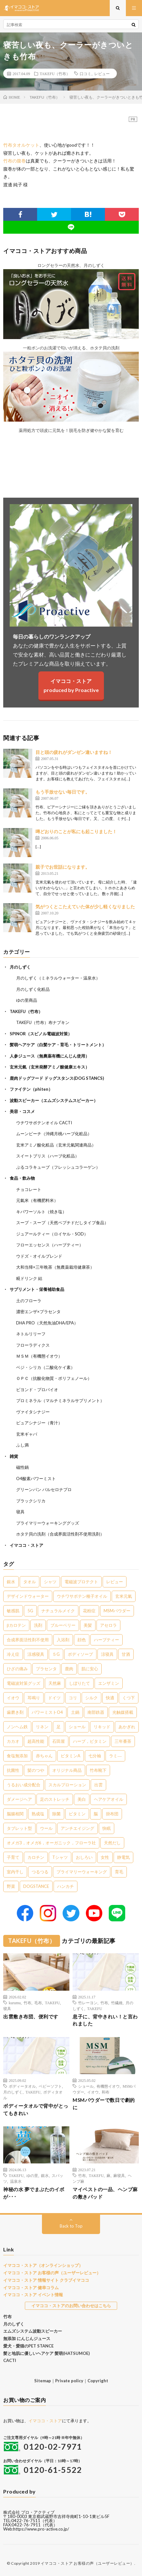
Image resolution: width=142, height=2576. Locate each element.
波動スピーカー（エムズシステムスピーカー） (54, 1100)
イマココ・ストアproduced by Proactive (71, 685)
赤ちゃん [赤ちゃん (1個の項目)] (44, 1755)
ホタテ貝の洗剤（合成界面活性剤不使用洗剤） (60, 1534)
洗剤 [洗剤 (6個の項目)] (38, 1625)
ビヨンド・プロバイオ (37, 1389)
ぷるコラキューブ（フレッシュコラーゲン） (58, 1167)
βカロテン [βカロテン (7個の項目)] (16, 1625)
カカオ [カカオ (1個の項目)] (13, 1741)
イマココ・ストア (26, 1545)
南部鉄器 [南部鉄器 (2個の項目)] (95, 1712)
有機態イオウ (108, 2086)
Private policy (69, 2380)
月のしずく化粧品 (33, 989)
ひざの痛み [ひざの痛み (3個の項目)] (17, 1668)
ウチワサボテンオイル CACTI (44, 1122)
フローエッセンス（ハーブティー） (49, 1244)
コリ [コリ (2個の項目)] (73, 1697)
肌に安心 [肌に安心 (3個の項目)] (89, 1668)
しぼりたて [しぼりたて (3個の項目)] (79, 1683)
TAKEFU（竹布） (55, 73)
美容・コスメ (22, 1111)
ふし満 (22, 1445)
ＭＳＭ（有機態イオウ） (39, 1356)
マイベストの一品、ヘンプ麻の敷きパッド (105, 2193)
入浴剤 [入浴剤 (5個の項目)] (63, 1639)
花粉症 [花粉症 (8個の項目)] (89, 1610)
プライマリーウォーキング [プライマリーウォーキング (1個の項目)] (81, 1871)
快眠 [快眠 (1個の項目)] (106, 1828)
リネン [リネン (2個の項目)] (42, 1726)
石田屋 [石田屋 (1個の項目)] (58, 1741)
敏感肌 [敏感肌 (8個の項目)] (13, 1610)
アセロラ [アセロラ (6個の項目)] (108, 1625)
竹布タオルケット (21, 145)
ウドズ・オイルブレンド (39, 1256)
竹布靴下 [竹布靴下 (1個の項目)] (98, 1770)
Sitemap (42, 2380)
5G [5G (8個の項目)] (30, 1610)
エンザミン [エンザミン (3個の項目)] (108, 1683)
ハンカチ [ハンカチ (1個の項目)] (65, 1886)
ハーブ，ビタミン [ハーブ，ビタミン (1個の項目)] (90, 1741)
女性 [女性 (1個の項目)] (105, 1857)
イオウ (93, 2092)
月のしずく (20, 967)
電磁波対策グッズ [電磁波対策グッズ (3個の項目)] (23, 1683)
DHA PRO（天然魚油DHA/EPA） (47, 1322)
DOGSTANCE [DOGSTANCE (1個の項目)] (36, 1886)
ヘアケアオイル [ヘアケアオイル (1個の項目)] (108, 1799)
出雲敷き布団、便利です (30, 2016)
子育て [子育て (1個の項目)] (13, 1857)
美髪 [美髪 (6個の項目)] (88, 1625)
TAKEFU (52, 2003)
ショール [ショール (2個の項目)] (77, 1726)
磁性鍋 (22, 1467)
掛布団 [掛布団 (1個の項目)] (112, 1813)
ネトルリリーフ (31, 1333)
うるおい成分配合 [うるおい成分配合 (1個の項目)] (23, 1784)
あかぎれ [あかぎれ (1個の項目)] (126, 1726)
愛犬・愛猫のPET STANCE (28, 2345)
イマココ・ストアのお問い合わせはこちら (71, 2305)
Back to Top (71, 2226)
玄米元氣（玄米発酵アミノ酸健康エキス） (49, 1066)
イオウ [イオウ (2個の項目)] (13, 1697)
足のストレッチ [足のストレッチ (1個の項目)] (54, 1799)
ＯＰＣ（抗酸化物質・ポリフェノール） (54, 1378)
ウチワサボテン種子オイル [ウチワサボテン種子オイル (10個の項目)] (82, 1596)
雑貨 (14, 1456)
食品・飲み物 (22, 1178)
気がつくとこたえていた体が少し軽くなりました (85, 906)
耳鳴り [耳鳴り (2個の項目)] (33, 1697)
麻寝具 (119, 2175)
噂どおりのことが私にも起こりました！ (76, 831)
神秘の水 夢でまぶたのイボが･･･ (34, 2193)
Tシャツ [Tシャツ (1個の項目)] (60, 1857)
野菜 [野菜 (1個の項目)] (11, 1886)
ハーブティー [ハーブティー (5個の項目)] (106, 1639)
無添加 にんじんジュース (26, 2338)
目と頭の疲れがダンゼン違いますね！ (74, 752)
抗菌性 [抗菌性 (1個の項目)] (13, 1770)
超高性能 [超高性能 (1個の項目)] (35, 1741)
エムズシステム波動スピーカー (32, 2331)
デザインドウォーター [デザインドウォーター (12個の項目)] (28, 1596)
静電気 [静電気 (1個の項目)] (123, 1857)
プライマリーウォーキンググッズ (47, 1523)
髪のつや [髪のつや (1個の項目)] (35, 1770)
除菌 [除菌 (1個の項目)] (56, 1813)
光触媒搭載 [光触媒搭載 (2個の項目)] (122, 1712)
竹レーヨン (87, 2003)
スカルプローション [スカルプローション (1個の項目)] (67, 1784)
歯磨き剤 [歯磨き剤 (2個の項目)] (15, 1712)
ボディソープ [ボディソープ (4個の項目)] (80, 1654)
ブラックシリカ (31, 1500)
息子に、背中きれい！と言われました (105, 2020)
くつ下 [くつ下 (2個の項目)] (128, 1697)
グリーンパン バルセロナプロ (44, 1489)
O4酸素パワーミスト (36, 1478)
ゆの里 (32, 2175)
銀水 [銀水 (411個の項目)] (11, 1581)
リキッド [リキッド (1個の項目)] (102, 1726)
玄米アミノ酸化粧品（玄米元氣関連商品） (56, 1144)
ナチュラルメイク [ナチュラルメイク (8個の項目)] (58, 1610)
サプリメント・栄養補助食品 (37, 1289)
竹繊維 (117, 2003)
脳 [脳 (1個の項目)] (96, 1813)
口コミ (85, 73)
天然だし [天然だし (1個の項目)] (112, 1842)
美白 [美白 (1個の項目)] (81, 1799)
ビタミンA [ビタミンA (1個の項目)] (70, 1755)
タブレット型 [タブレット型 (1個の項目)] (19, 1828)
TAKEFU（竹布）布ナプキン (42, 1022)
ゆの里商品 (26, 1000)
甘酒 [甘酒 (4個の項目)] (126, 1654)
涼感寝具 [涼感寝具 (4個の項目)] (35, 1654)
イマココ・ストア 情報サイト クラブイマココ (46, 2280)
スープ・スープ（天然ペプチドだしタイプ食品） (62, 1222)
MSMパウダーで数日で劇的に (104, 2103)
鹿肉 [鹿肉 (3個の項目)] (69, 1668)
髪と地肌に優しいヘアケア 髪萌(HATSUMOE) (46, 2353)
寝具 (20, 1511)
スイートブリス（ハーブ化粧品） (47, 1155)
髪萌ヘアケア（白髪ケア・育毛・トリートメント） (58, 1044)
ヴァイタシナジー (33, 1411)
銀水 (45, 2175)
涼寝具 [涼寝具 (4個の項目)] (107, 1654)
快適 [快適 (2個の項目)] (110, 1697)
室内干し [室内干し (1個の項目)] (15, 1871)
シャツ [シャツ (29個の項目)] (50, 1581)
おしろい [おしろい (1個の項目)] (84, 1857)
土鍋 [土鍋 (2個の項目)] (75, 1712)
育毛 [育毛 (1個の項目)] (119, 1871)
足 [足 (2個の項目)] (58, 1726)
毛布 (38, 2003)
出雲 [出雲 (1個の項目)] (98, 1784)
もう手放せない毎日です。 (63, 792)
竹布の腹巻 (14, 160)
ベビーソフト (50, 2086)
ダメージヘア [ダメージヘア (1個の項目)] (19, 1799)
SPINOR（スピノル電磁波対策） (41, 1033)
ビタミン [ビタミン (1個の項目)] (77, 1813)
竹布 (27, 2003)
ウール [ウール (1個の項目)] (46, 1828)
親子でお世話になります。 (63, 867)
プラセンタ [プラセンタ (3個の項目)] (46, 1668)
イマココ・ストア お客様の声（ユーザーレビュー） (52, 2272)
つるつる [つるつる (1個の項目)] (40, 1871)
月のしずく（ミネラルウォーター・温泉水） (58, 978)
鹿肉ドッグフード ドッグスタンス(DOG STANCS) (57, 1078)
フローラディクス (33, 1345)
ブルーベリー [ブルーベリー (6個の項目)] (63, 1625)
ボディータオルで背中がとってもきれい (35, 2109)
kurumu (15, 2003)
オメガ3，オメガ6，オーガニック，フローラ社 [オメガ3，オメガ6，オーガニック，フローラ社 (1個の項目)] (51, 1842)
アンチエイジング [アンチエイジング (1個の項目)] (77, 1828)
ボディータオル (22, 2086)
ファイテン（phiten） (31, 1089)
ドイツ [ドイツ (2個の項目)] (54, 1697)
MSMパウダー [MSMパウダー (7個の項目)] (117, 1610)
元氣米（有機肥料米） (37, 1200)
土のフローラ (28, 1300)
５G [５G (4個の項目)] (56, 1654)
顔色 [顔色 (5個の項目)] (81, 1639)
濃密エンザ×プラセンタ (38, 1311)
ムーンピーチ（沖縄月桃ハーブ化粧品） (54, 1133)
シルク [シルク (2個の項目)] (91, 1697)
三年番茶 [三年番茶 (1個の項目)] (123, 1741)
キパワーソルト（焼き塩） (41, 1211)
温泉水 (16, 2181)
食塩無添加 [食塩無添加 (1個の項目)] (17, 1755)
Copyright (97, 2380)
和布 (105, 2092)
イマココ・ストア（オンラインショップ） (43, 2265)
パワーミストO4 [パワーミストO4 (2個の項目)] (47, 1712)
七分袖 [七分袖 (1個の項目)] (94, 1755)
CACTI (9, 2360)
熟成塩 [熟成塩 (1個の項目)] (38, 1813)
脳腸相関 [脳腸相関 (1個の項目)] (15, 1813)
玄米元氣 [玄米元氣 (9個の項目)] (123, 1596)
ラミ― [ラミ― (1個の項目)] (115, 1755)
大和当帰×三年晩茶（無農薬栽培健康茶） (55, 1267)
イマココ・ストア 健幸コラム (31, 2287)
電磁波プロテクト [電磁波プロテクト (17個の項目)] (81, 1581)
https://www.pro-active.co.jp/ (41, 2529)
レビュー (102, 73)
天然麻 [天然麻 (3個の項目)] (54, 1683)
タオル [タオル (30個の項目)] (29, 1581)
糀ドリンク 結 (29, 1278)
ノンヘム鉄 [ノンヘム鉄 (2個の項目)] (17, 1726)
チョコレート (28, 1189)
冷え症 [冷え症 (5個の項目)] (13, 1654)
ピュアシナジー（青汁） (39, 1422)
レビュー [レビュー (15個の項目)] (114, 1581)
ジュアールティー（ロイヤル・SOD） (52, 1233)
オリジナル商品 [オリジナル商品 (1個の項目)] (67, 1770)
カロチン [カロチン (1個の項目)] (35, 1857)
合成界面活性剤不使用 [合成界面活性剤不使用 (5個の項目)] (28, 1639)
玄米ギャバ (26, 1434)
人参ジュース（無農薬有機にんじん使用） (49, 1056)
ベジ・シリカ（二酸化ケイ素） (45, 1367)
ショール (86, 2086)
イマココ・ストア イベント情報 (33, 2294)
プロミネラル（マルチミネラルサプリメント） (60, 1400)
